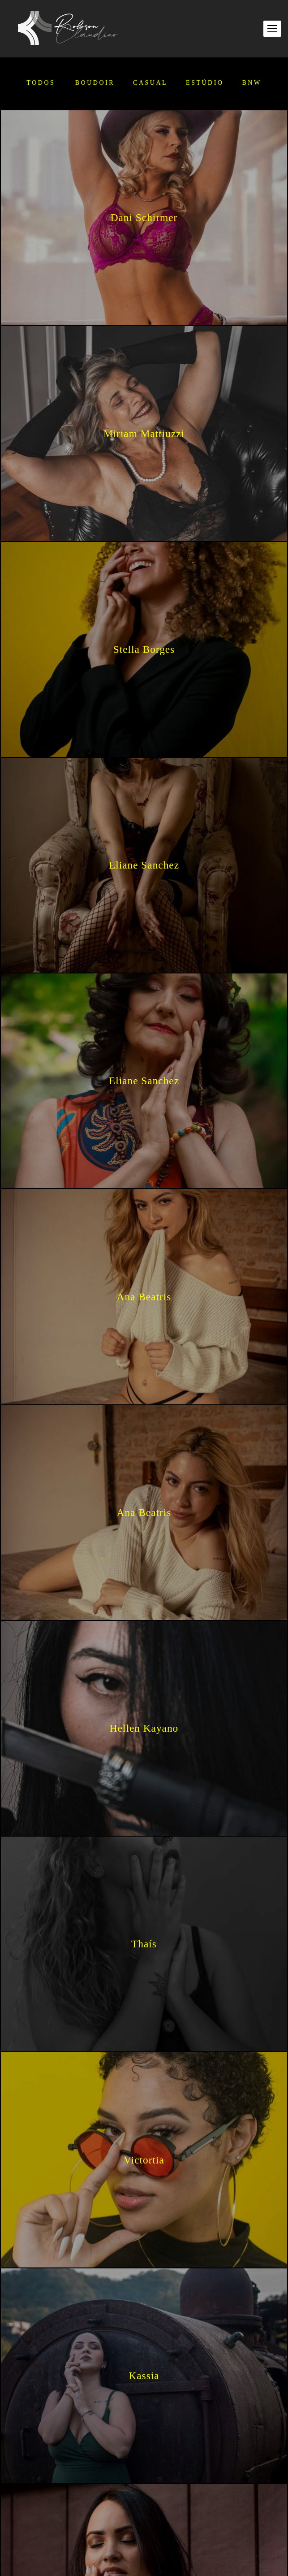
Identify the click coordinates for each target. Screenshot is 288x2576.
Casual (150, 83)
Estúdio (205, 83)
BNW (251, 83)
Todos (40, 83)
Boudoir (95, 83)
